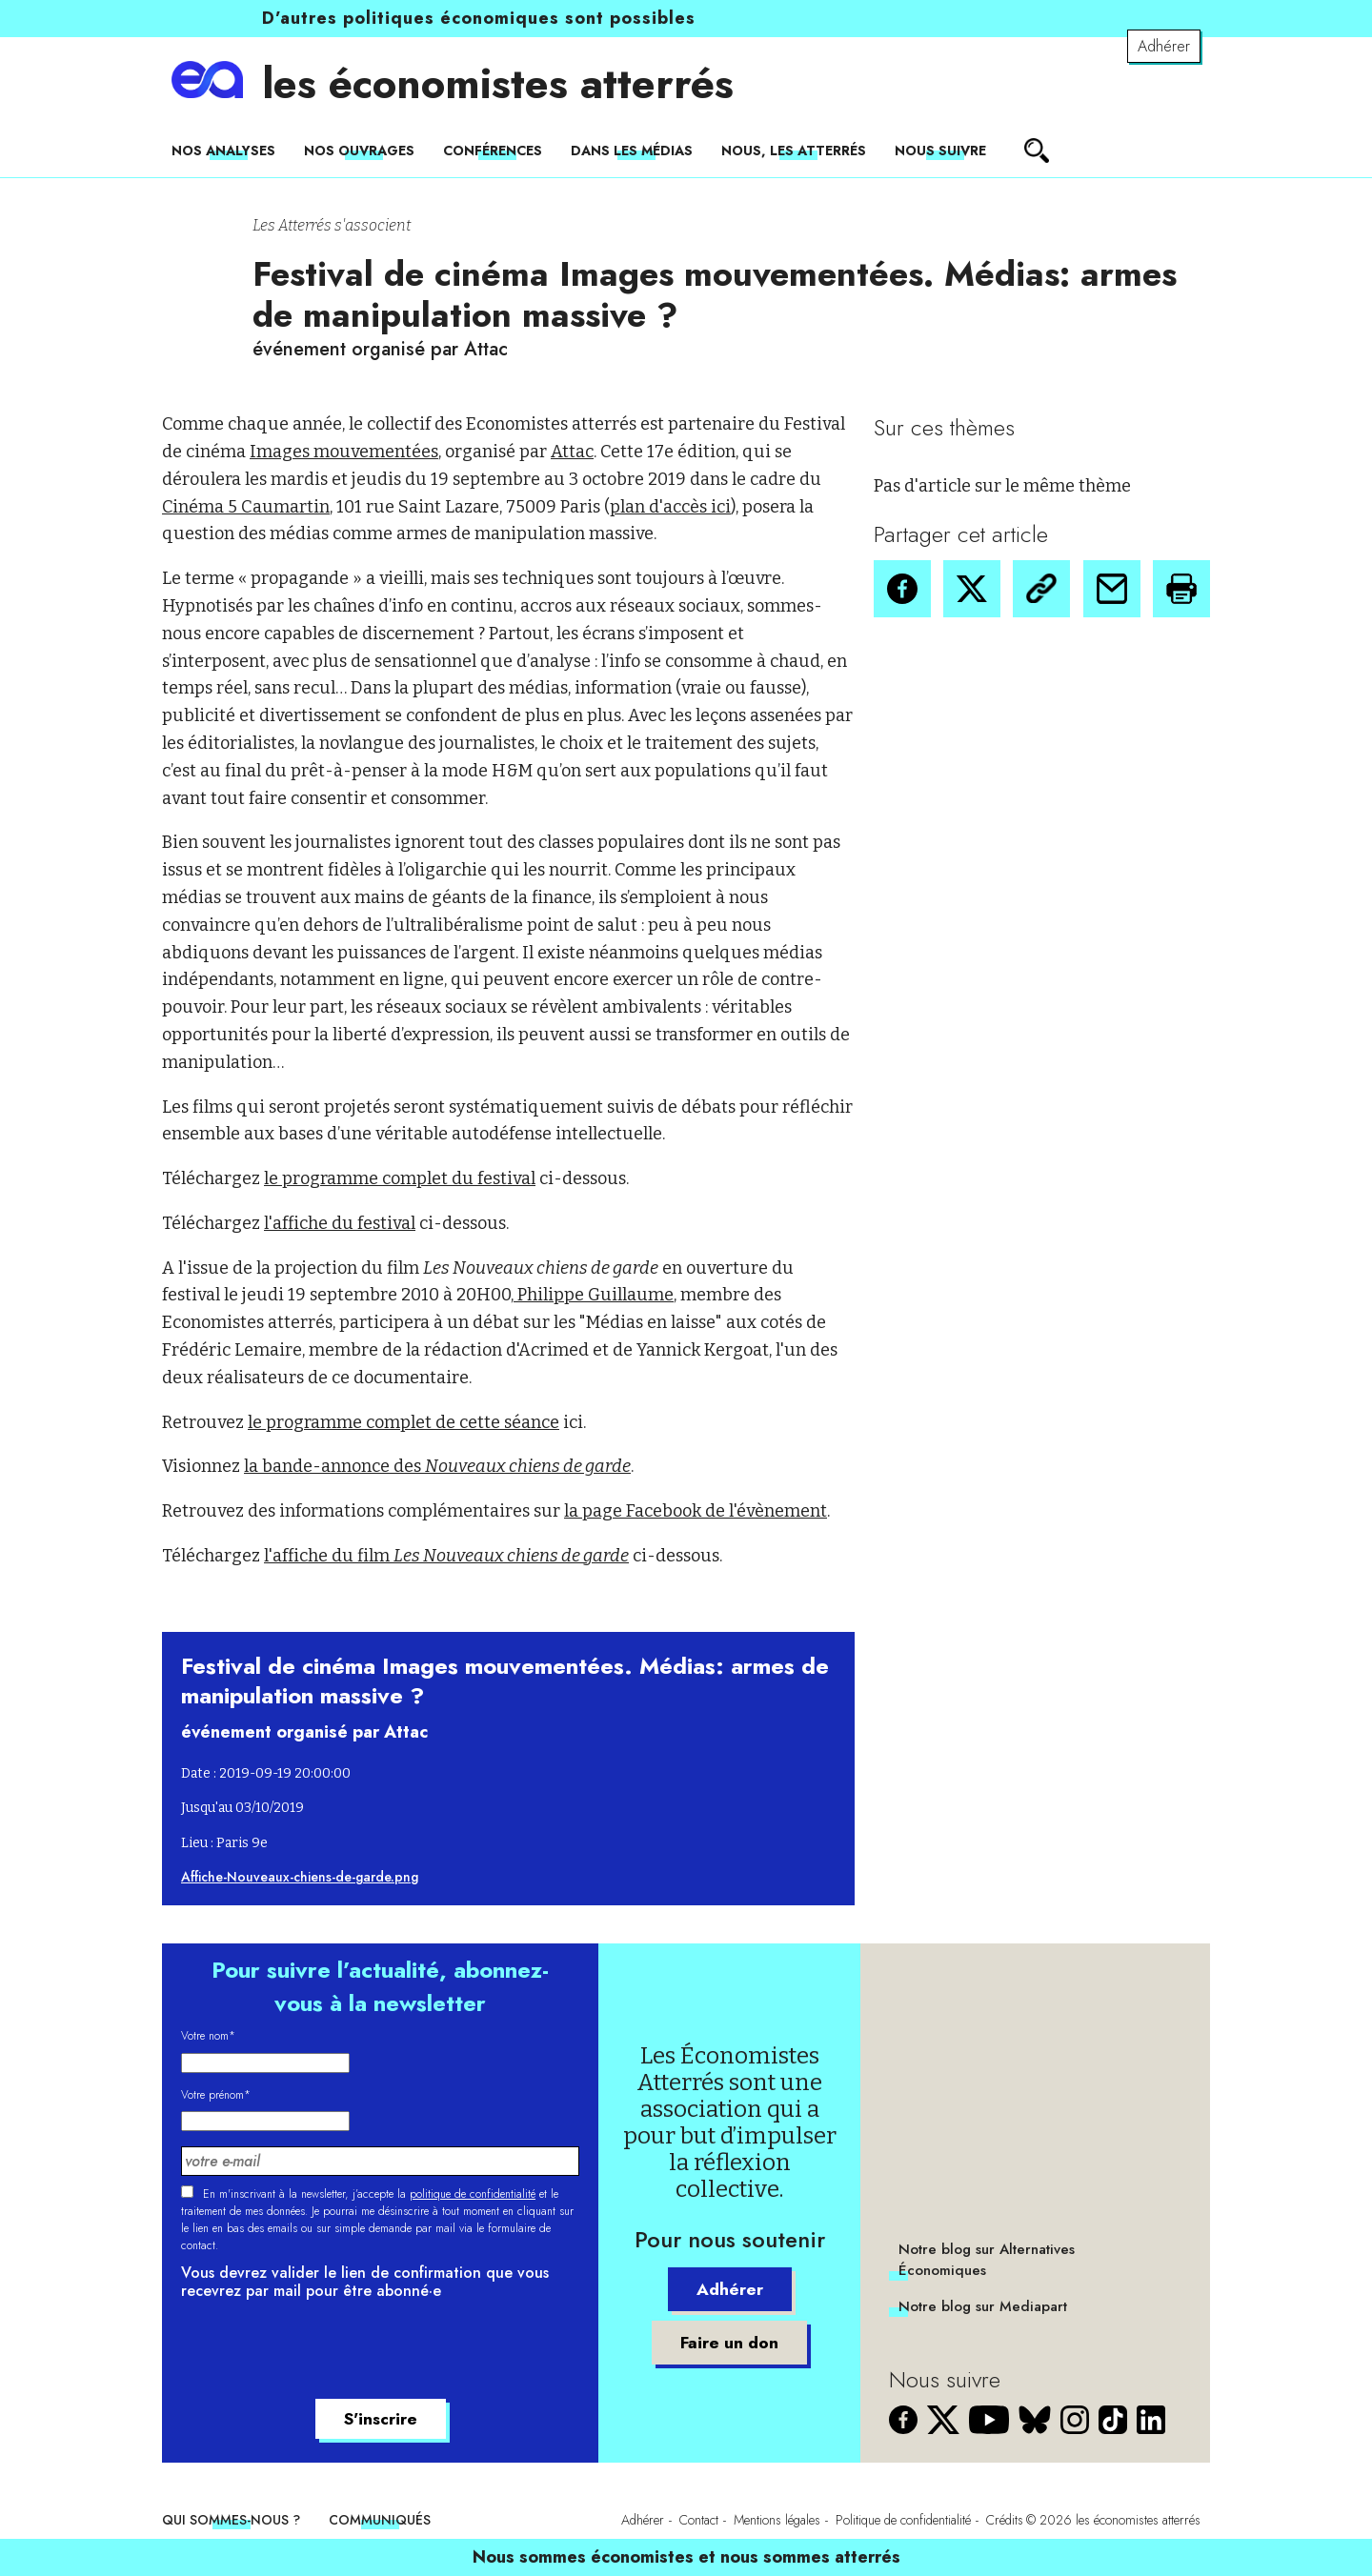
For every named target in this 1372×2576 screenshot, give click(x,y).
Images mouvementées (344, 451)
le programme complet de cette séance (403, 1422)
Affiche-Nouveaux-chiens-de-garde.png (299, 1876)
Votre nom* (208, 2036)
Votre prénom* (216, 2095)
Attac (572, 451)
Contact (698, 2519)
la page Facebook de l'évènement (695, 1510)
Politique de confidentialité (903, 2519)
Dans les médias (632, 150)
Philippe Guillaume (594, 1294)
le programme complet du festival (399, 1178)
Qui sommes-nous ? (231, 2519)
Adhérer (1164, 46)
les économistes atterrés (498, 83)
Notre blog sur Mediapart (982, 2306)
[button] (902, 588)
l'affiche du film (446, 1555)
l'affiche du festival (339, 1223)
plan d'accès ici (670, 506)
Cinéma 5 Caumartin (246, 506)
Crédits (1004, 2519)
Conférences (492, 150)
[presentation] (326, 2352)
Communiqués (380, 2519)
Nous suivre (940, 150)
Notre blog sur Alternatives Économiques (986, 2260)
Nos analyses (223, 150)
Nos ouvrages (359, 150)
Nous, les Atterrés (793, 150)
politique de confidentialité (472, 2194)
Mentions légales (777, 2519)
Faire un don (729, 2342)
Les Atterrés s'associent (331, 225)
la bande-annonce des (437, 1466)
